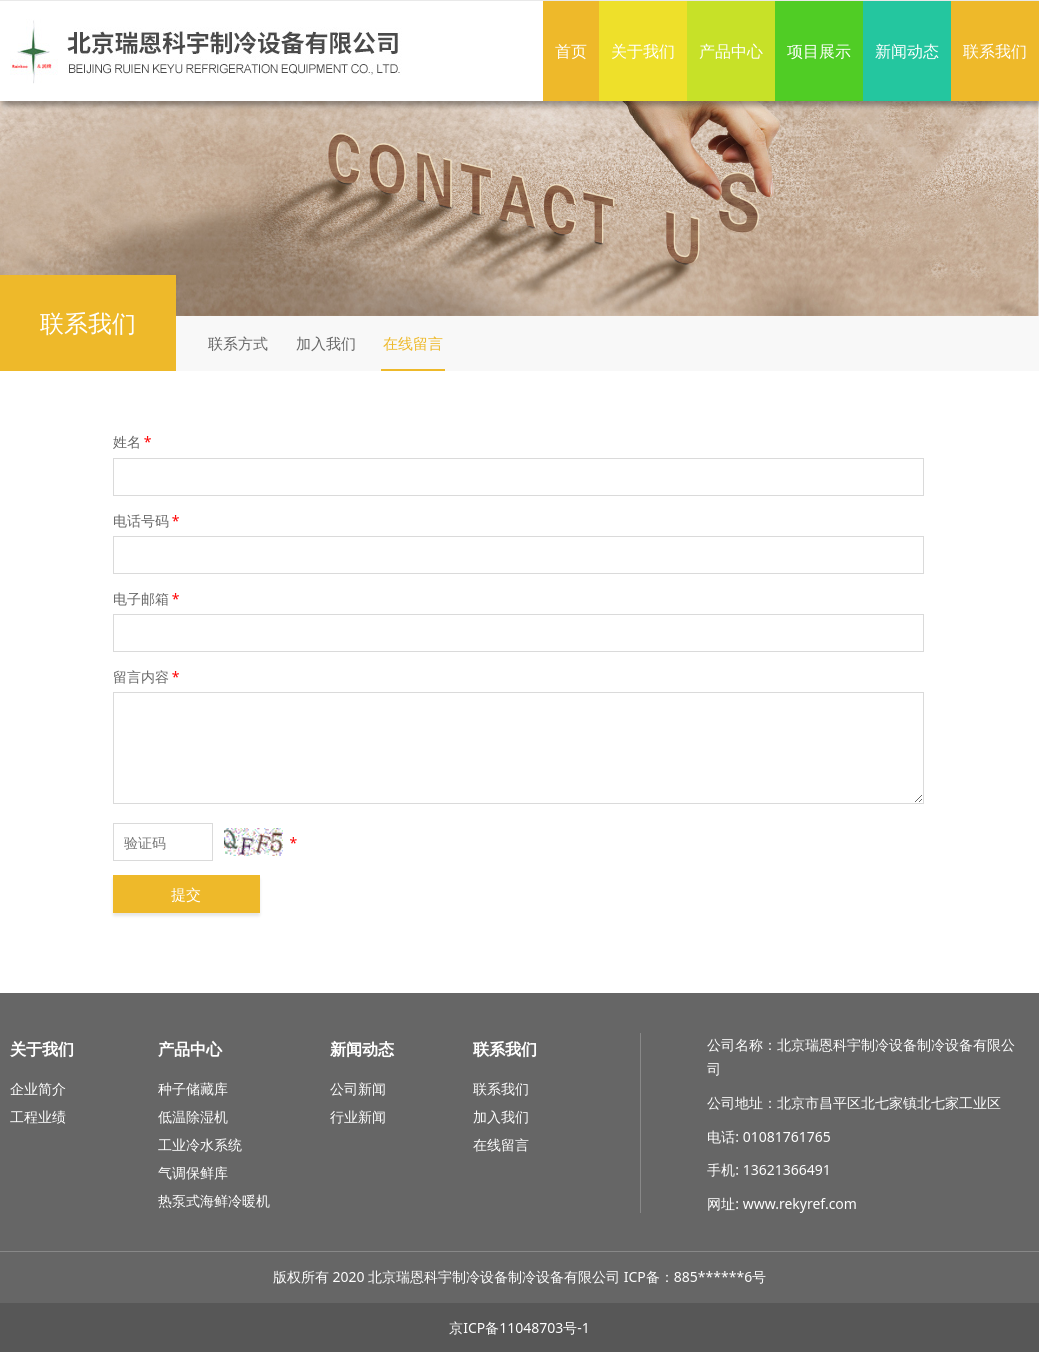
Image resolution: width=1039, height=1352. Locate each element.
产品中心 (731, 51)
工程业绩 (38, 1116)
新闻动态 (907, 51)
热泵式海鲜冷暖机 (214, 1200)
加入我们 (326, 343)
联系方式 (238, 343)
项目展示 (819, 51)
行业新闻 (358, 1116)
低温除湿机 (193, 1116)
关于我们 (643, 51)
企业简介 (38, 1088)
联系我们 (995, 51)
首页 (571, 51)
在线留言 (413, 343)
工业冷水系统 (200, 1144)
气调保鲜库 (193, 1172)
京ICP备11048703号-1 (519, 1327)
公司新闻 (358, 1088)
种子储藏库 (193, 1088)
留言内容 (148, 676)
